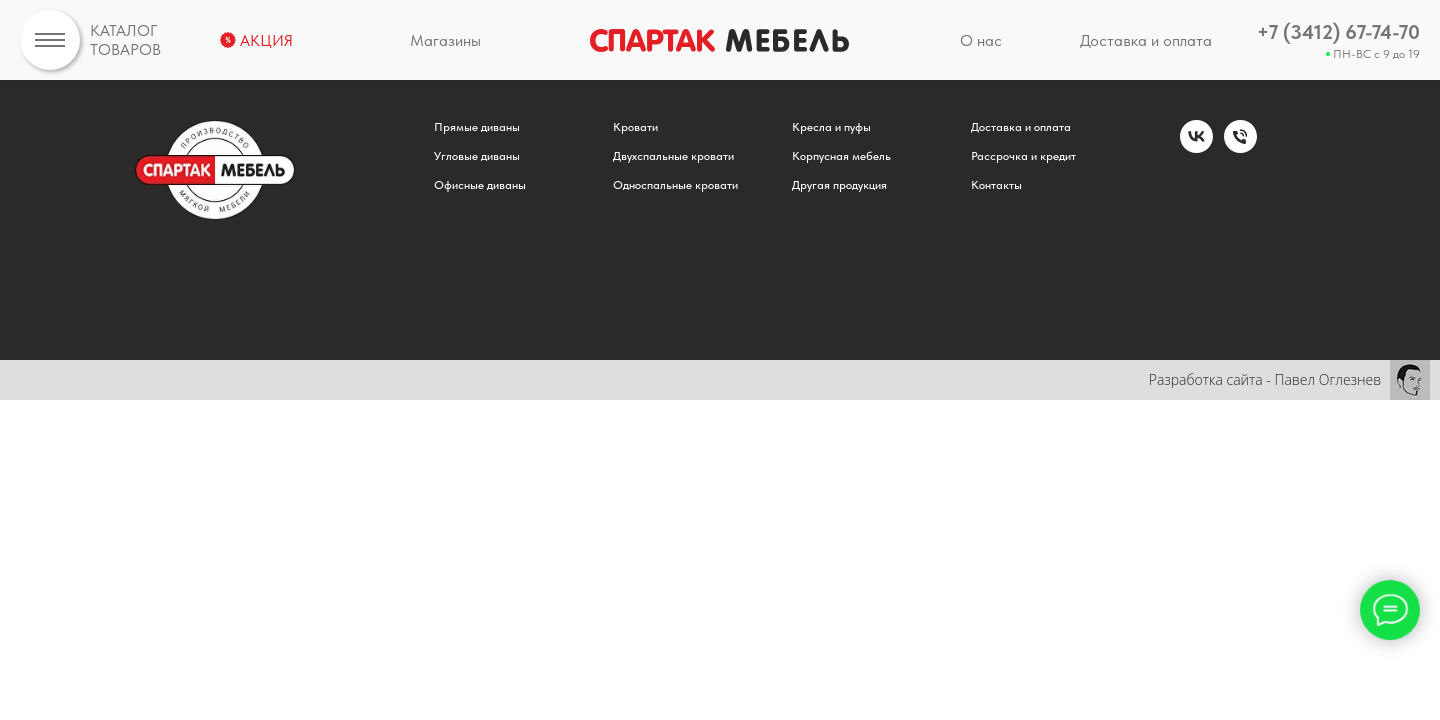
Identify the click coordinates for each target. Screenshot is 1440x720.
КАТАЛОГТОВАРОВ (125, 40)
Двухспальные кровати (673, 156)
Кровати (635, 127)
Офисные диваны (480, 185)
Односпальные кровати (675, 185)
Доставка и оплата (1146, 40)
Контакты (996, 185)
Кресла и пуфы (831, 127)
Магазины (445, 40)
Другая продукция (839, 185)
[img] (50, 40)
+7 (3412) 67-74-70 (1338, 32)
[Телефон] (1240, 147)
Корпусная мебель (841, 156)
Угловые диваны (477, 156)
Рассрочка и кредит (1023, 156)
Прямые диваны (477, 127)
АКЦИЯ (266, 40)
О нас (981, 40)
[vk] (1196, 147)
